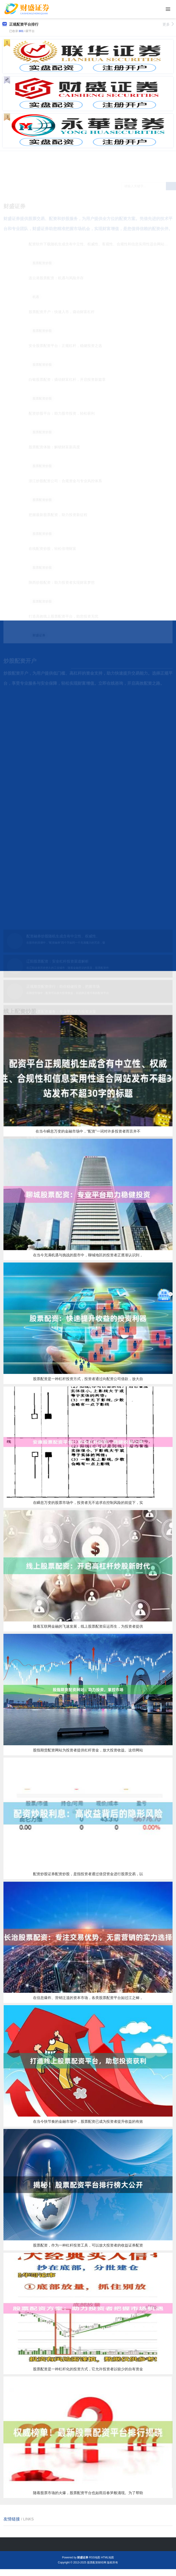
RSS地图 (94, 2557)
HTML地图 (107, 2557)
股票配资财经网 (96, 2562)
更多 (168, 24)
